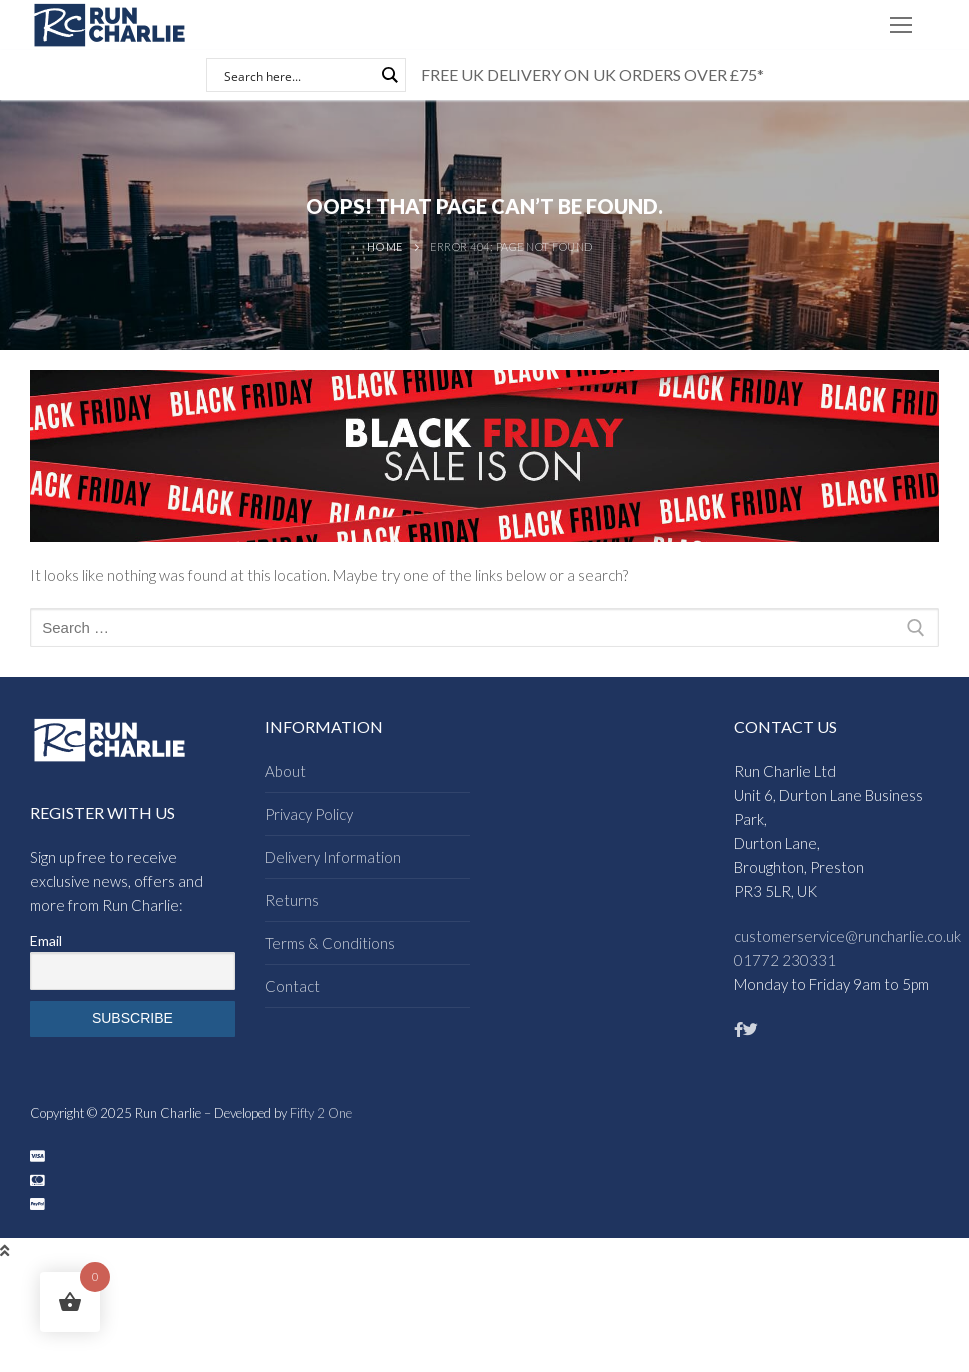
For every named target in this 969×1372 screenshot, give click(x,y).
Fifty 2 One (321, 1113)
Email (46, 940)
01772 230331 (785, 960)
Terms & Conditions (330, 943)
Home (385, 246)
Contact (292, 986)
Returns (292, 900)
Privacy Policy (309, 814)
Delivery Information (333, 857)
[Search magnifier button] (389, 75)
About (285, 771)
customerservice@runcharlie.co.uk (847, 936)
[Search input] (297, 75)
